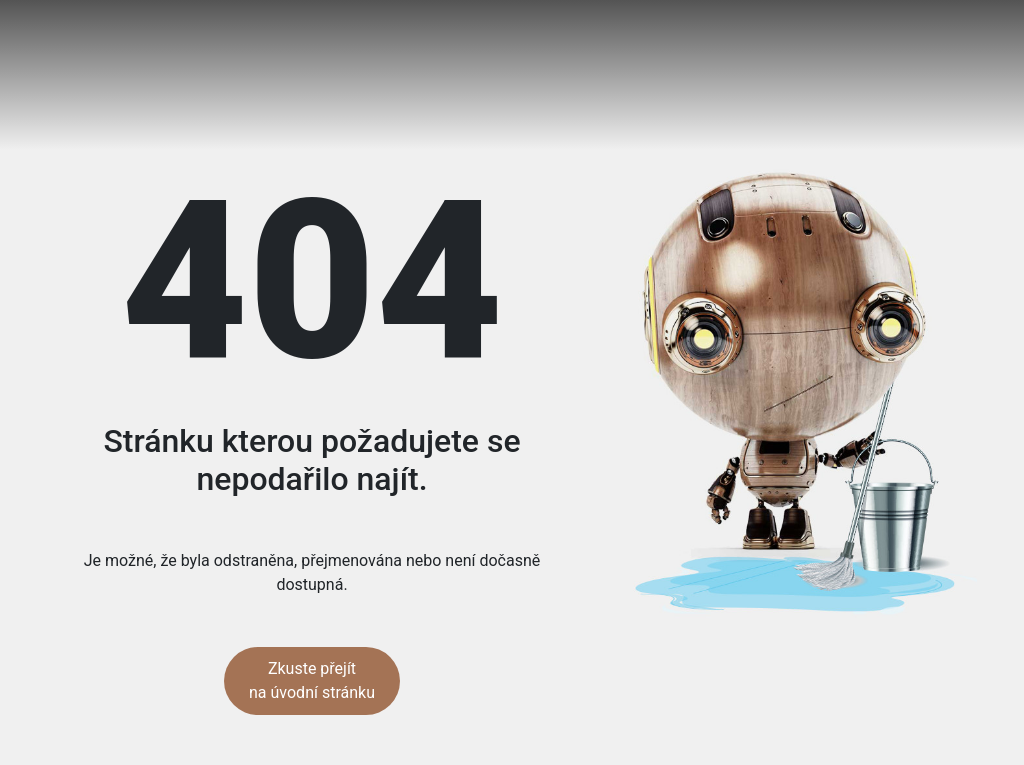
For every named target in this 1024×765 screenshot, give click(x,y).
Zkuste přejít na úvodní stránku (312, 680)
